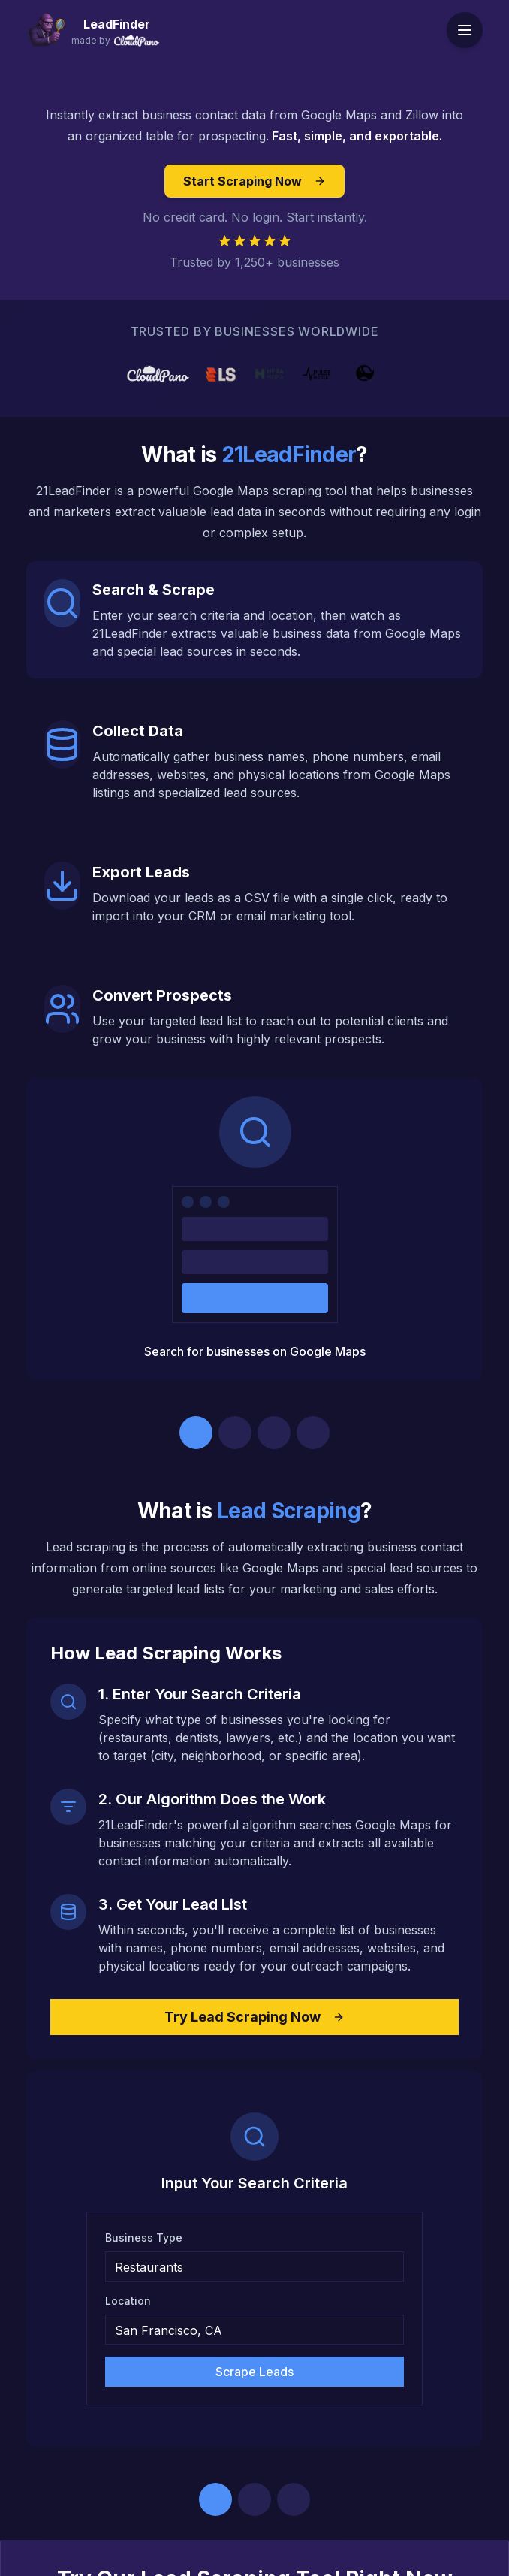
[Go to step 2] (234, 1432)
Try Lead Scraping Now (254, 2017)
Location (128, 2301)
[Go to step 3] (274, 1432)
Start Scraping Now (254, 181)
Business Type (143, 2238)
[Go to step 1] (195, 1432)
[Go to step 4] (313, 1432)
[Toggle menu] (465, 30)
